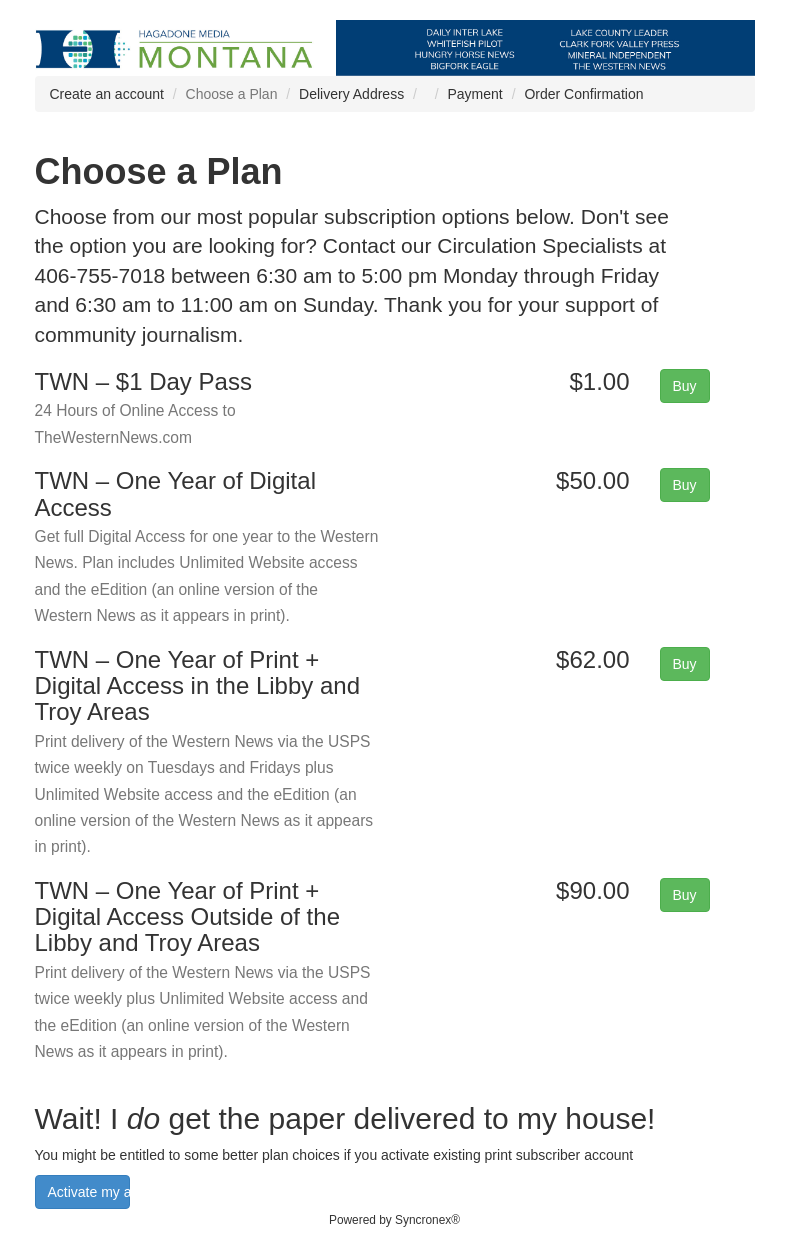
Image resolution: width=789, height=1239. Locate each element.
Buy (685, 386)
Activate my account (89, 1192)
